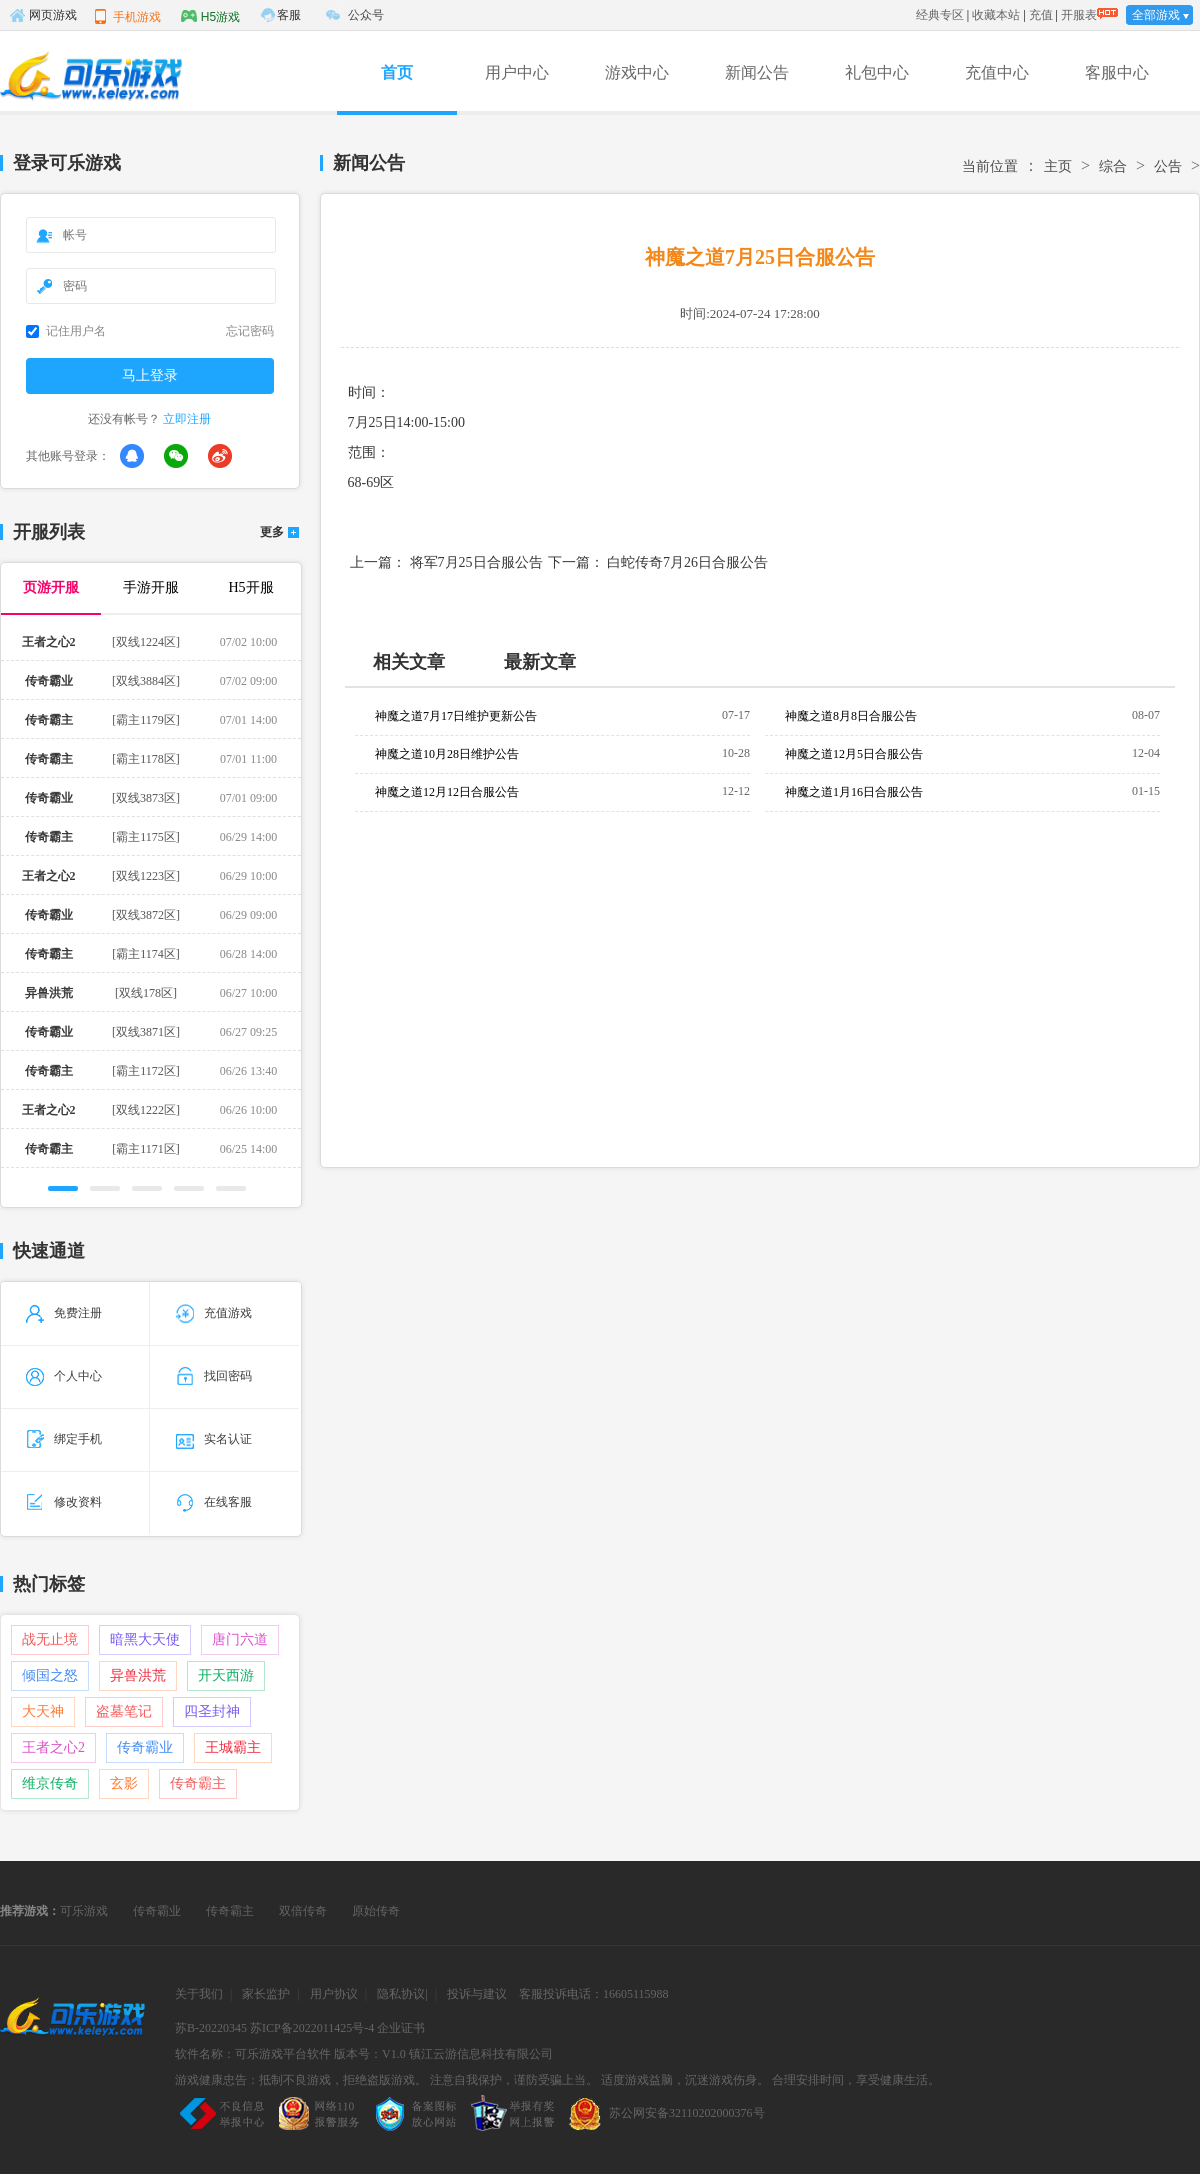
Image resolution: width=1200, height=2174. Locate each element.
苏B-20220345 (211, 2028)
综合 (1113, 166)
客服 (289, 15)
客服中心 (1117, 72)
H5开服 (250, 587)
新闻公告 (757, 72)
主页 (1058, 166)
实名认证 (214, 1439)
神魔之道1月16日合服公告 (854, 792)
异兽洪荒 (138, 1675)
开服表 (1079, 15)
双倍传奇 (303, 1911)
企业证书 (401, 2028)
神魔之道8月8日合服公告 (851, 716)
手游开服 (151, 587)
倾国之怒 (50, 1675)
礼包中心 (877, 72)
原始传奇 (376, 1911)
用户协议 (334, 1994)
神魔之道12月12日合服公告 (447, 792)
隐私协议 (401, 1994)
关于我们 (199, 1994)
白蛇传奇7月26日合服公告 (687, 562)
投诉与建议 (477, 1994)
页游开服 (51, 587)
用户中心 (517, 72)
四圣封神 (212, 1711)
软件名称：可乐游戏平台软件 (253, 2054)
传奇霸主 (198, 1783)
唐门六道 (240, 1639)
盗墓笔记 (124, 1711)
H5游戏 (210, 16)
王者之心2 (53, 1747)
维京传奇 (50, 1783)
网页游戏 (43, 15)
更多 (272, 532)
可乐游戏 (84, 1911)
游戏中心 (637, 72)
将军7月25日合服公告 (476, 562)
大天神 (43, 1711)
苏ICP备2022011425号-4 (312, 2028)
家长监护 (266, 1994)
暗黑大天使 (145, 1639)
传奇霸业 (145, 1747)
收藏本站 (996, 15)
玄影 (124, 1783)
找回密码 (214, 1376)
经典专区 (940, 15)
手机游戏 (127, 16)
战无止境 (50, 1639)
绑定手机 (64, 1439)
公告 (1168, 166)
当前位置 (990, 166)
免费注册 (64, 1313)
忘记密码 (250, 331)
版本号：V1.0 (370, 2054)
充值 (1041, 15)
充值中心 (997, 72)
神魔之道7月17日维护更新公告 (456, 716)
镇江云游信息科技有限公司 (481, 2054)
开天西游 (226, 1675)
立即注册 (187, 419)
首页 (397, 72)
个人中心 (64, 1376)
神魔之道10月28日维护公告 (447, 754)
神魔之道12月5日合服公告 (854, 754)
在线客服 (214, 1502)
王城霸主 (233, 1747)
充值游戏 (214, 1313)
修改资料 (64, 1502)
